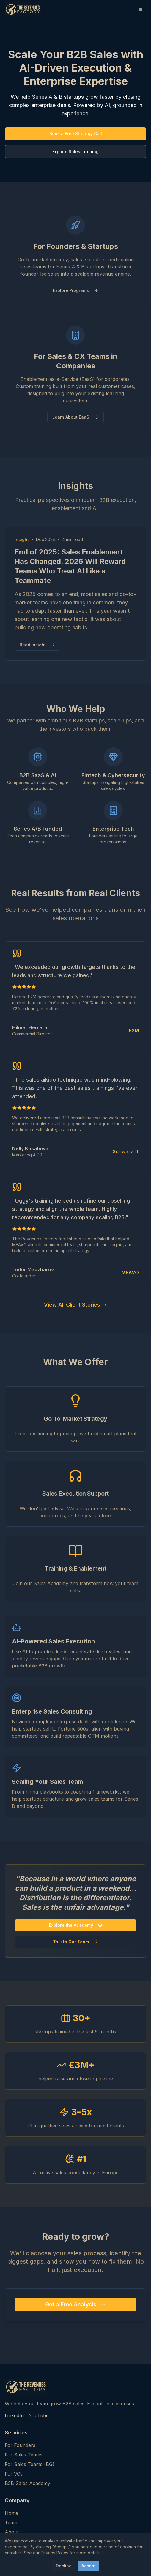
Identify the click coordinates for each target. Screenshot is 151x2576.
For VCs (14, 2474)
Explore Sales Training (75, 151)
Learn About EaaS (75, 416)
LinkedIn (14, 2415)
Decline (64, 2565)
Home (11, 2513)
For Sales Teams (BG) (29, 2464)
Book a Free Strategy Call (75, 133)
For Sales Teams (24, 2455)
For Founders (20, 2445)
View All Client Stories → (75, 1305)
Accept (88, 2565)
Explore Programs (75, 290)
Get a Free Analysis (75, 2304)
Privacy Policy (54, 2552)
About (12, 2532)
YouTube (39, 2415)
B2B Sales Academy (27, 2483)
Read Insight (37, 644)
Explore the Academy (76, 1925)
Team (11, 2522)
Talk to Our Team (75, 1941)
